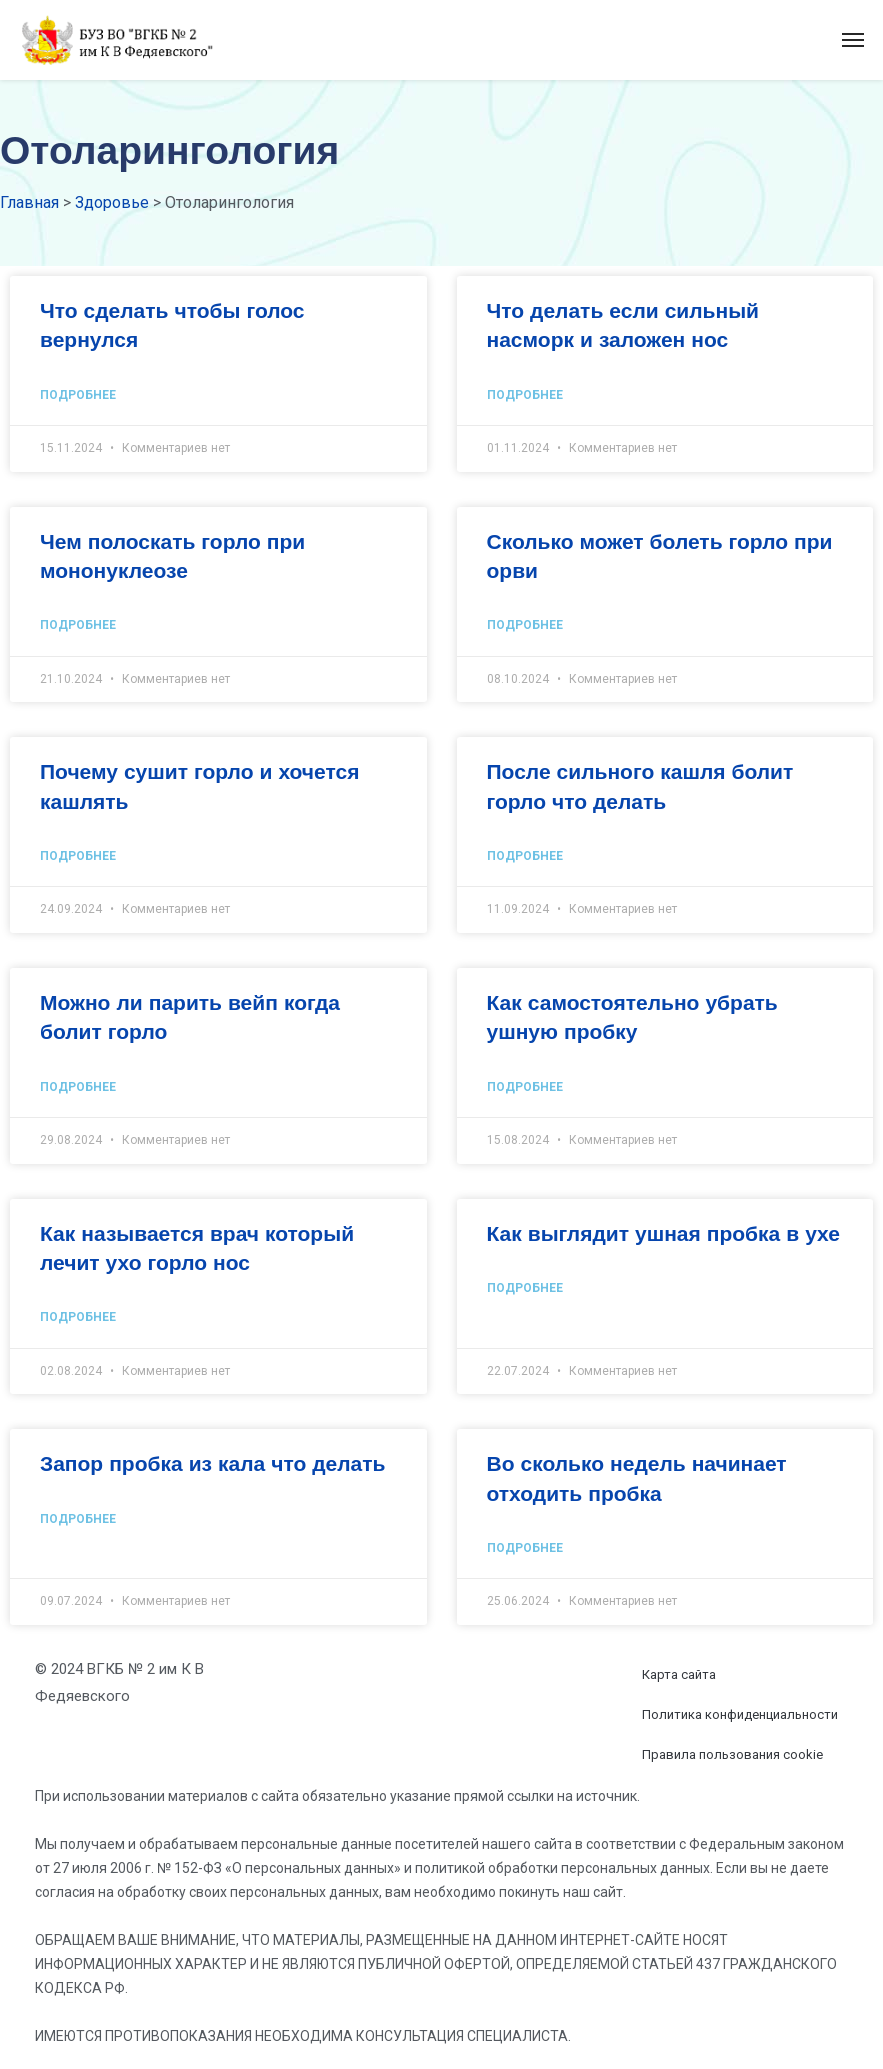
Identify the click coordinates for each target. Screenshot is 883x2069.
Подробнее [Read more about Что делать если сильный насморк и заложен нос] (525, 395)
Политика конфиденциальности (740, 1714)
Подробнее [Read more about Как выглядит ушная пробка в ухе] (525, 1288)
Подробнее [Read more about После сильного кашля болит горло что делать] (525, 856)
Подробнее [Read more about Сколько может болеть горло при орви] (525, 625)
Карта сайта (679, 1674)
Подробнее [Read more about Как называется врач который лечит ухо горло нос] (78, 1317)
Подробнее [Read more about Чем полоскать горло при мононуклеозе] (78, 625)
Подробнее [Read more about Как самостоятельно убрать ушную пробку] (525, 1087)
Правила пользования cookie (732, 1754)
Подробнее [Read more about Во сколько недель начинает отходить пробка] (525, 1548)
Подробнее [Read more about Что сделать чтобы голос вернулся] (78, 395)
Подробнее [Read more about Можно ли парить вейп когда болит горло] (78, 1087)
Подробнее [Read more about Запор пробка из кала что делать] (78, 1519)
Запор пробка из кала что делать (212, 1463)
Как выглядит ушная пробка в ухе (663, 1233)
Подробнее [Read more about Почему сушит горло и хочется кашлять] (78, 856)
